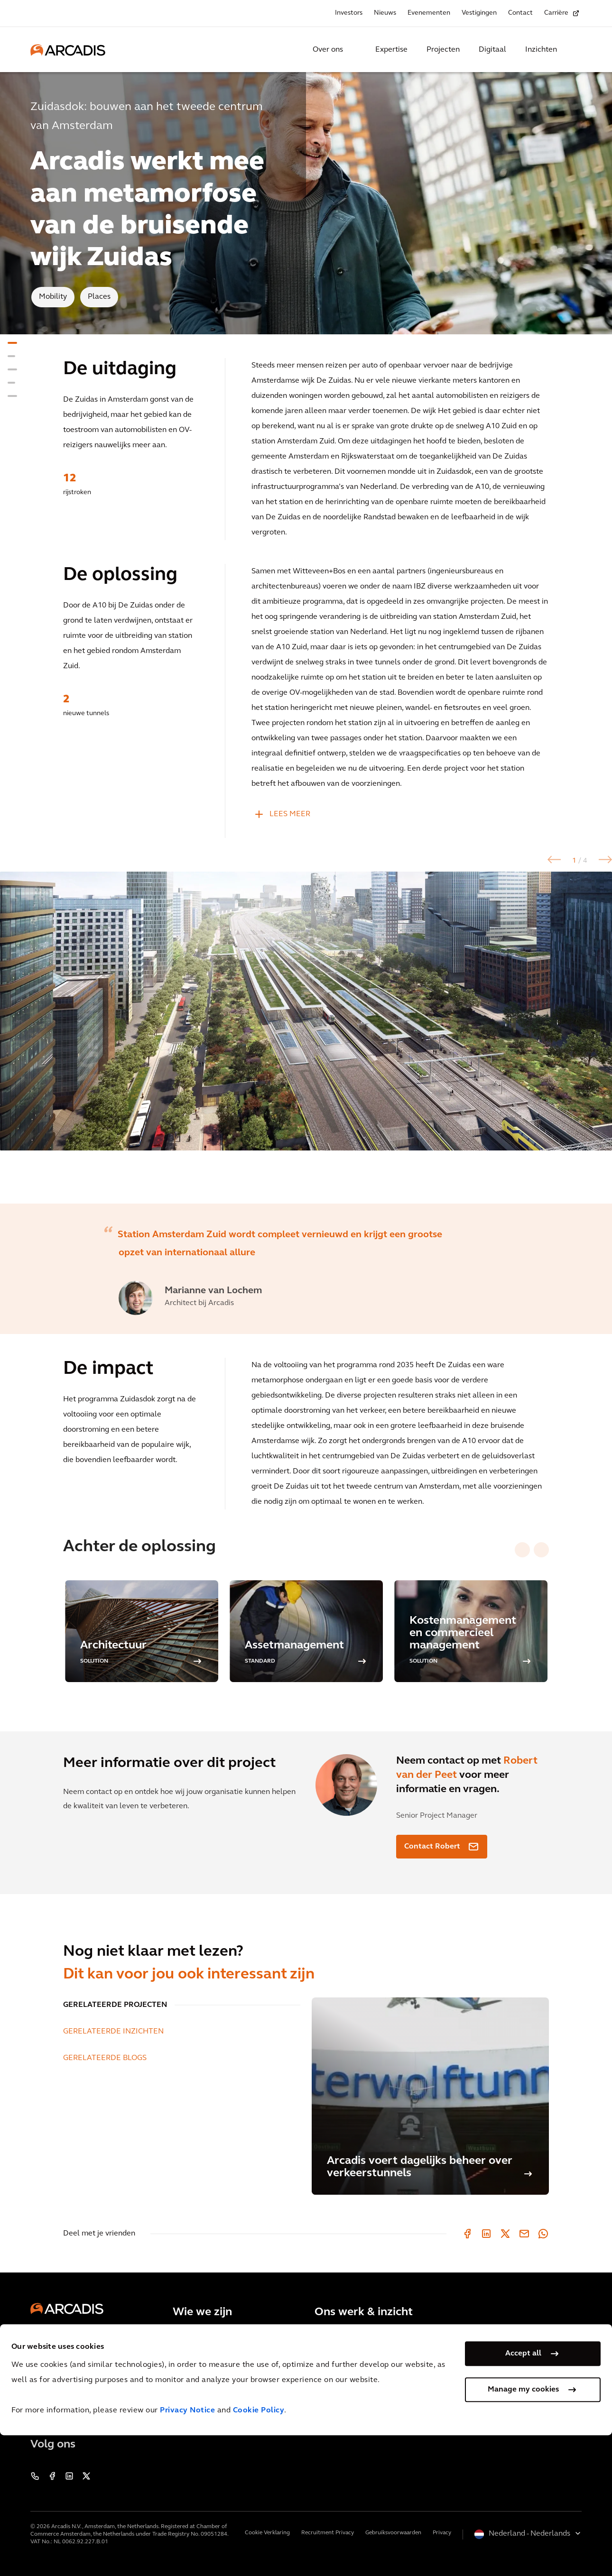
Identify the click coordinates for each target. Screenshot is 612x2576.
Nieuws (385, 13)
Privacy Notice (187, 2551)
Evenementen (429, 13)
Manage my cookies (523, 2530)
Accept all (523, 2494)
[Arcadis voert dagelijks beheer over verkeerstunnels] (430, 2096)
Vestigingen (479, 13)
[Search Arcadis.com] (576, 49)
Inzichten (541, 50)
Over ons (328, 50)
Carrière (556, 13)
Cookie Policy (259, 2551)
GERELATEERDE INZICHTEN (113, 2031)
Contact (520, 13)
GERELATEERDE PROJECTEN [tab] (115, 2005)
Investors (348, 13)
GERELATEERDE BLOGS (105, 2058)
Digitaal (492, 50)
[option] (306, 1038)
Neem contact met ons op (87, 2408)
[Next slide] (541, 1549)
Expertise (391, 50)
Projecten (443, 50)
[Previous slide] (522, 1549)
